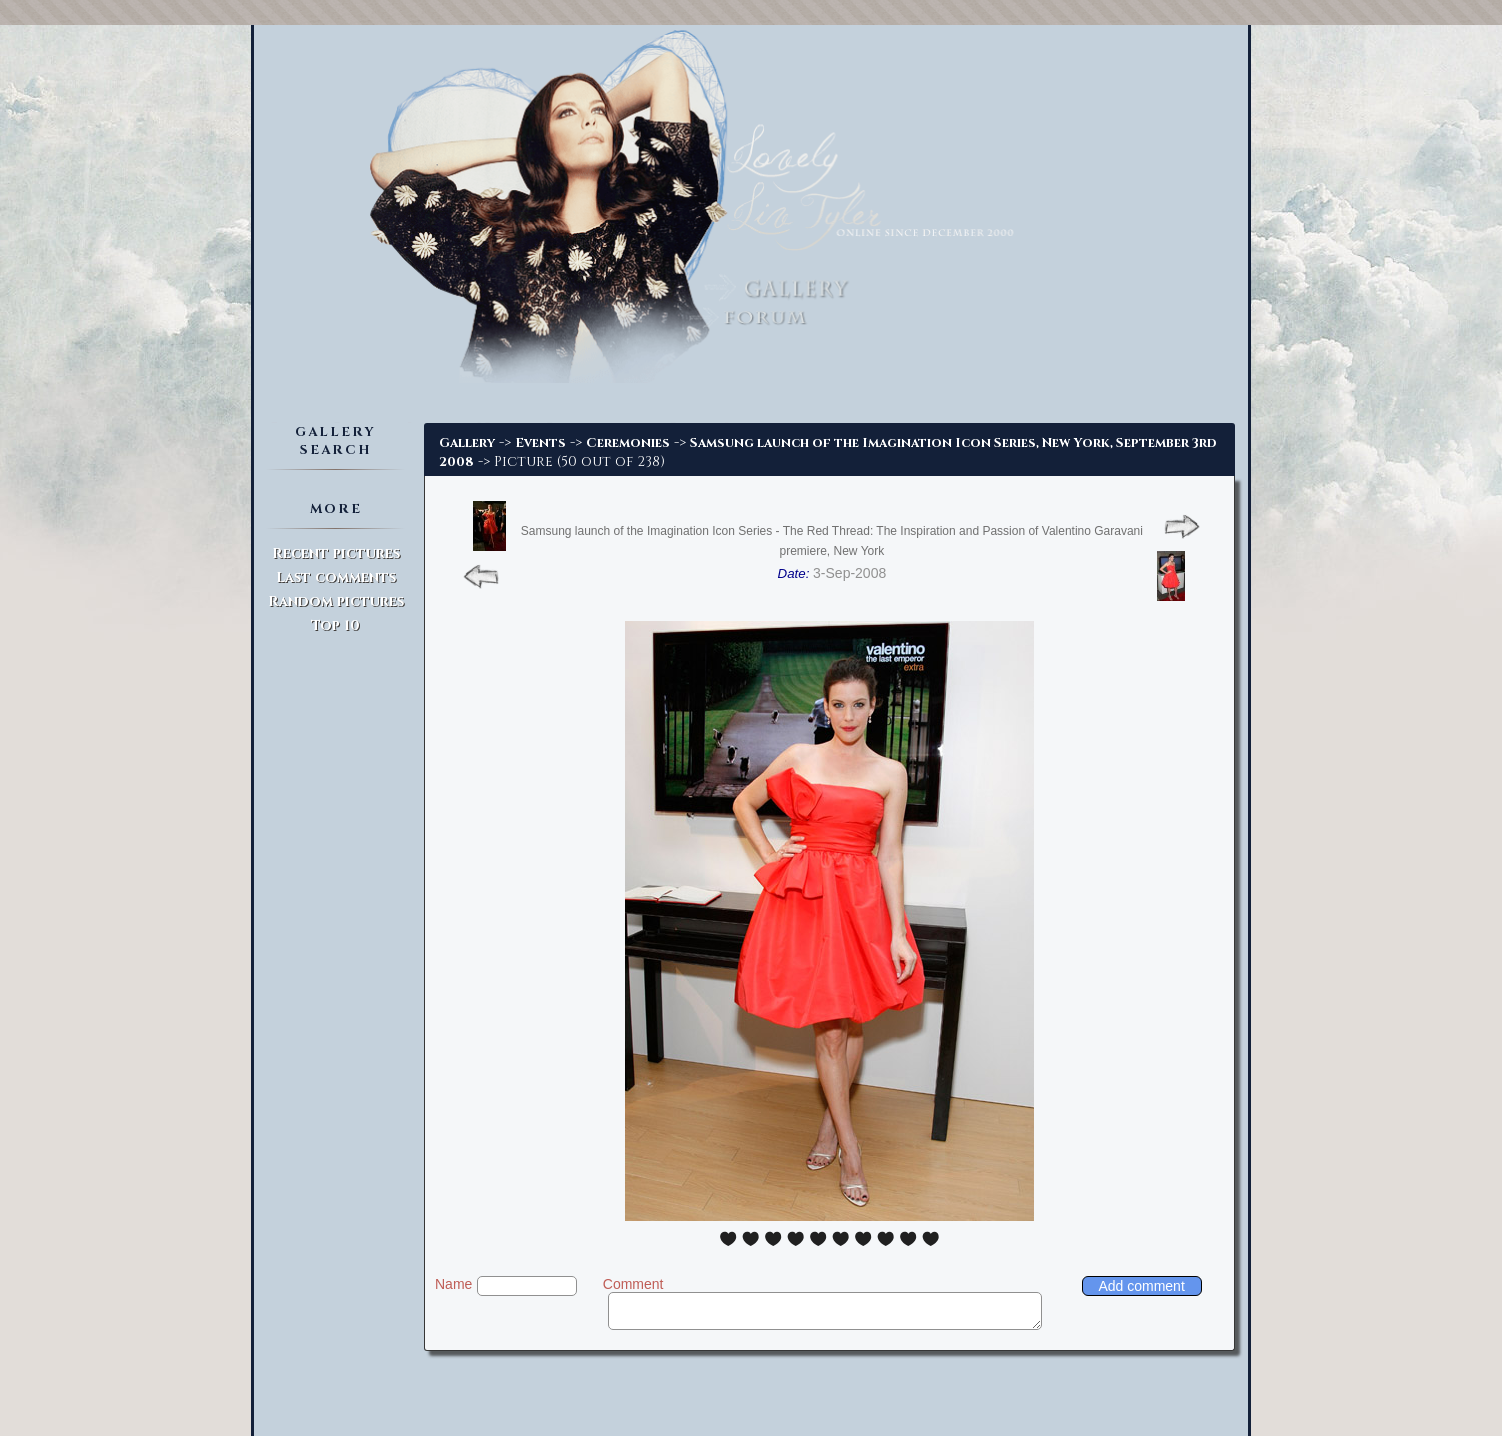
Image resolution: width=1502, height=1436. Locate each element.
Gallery (467, 443)
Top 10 (335, 625)
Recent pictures (336, 553)
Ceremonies (628, 443)
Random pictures (336, 601)
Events (540, 443)
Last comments (336, 577)
